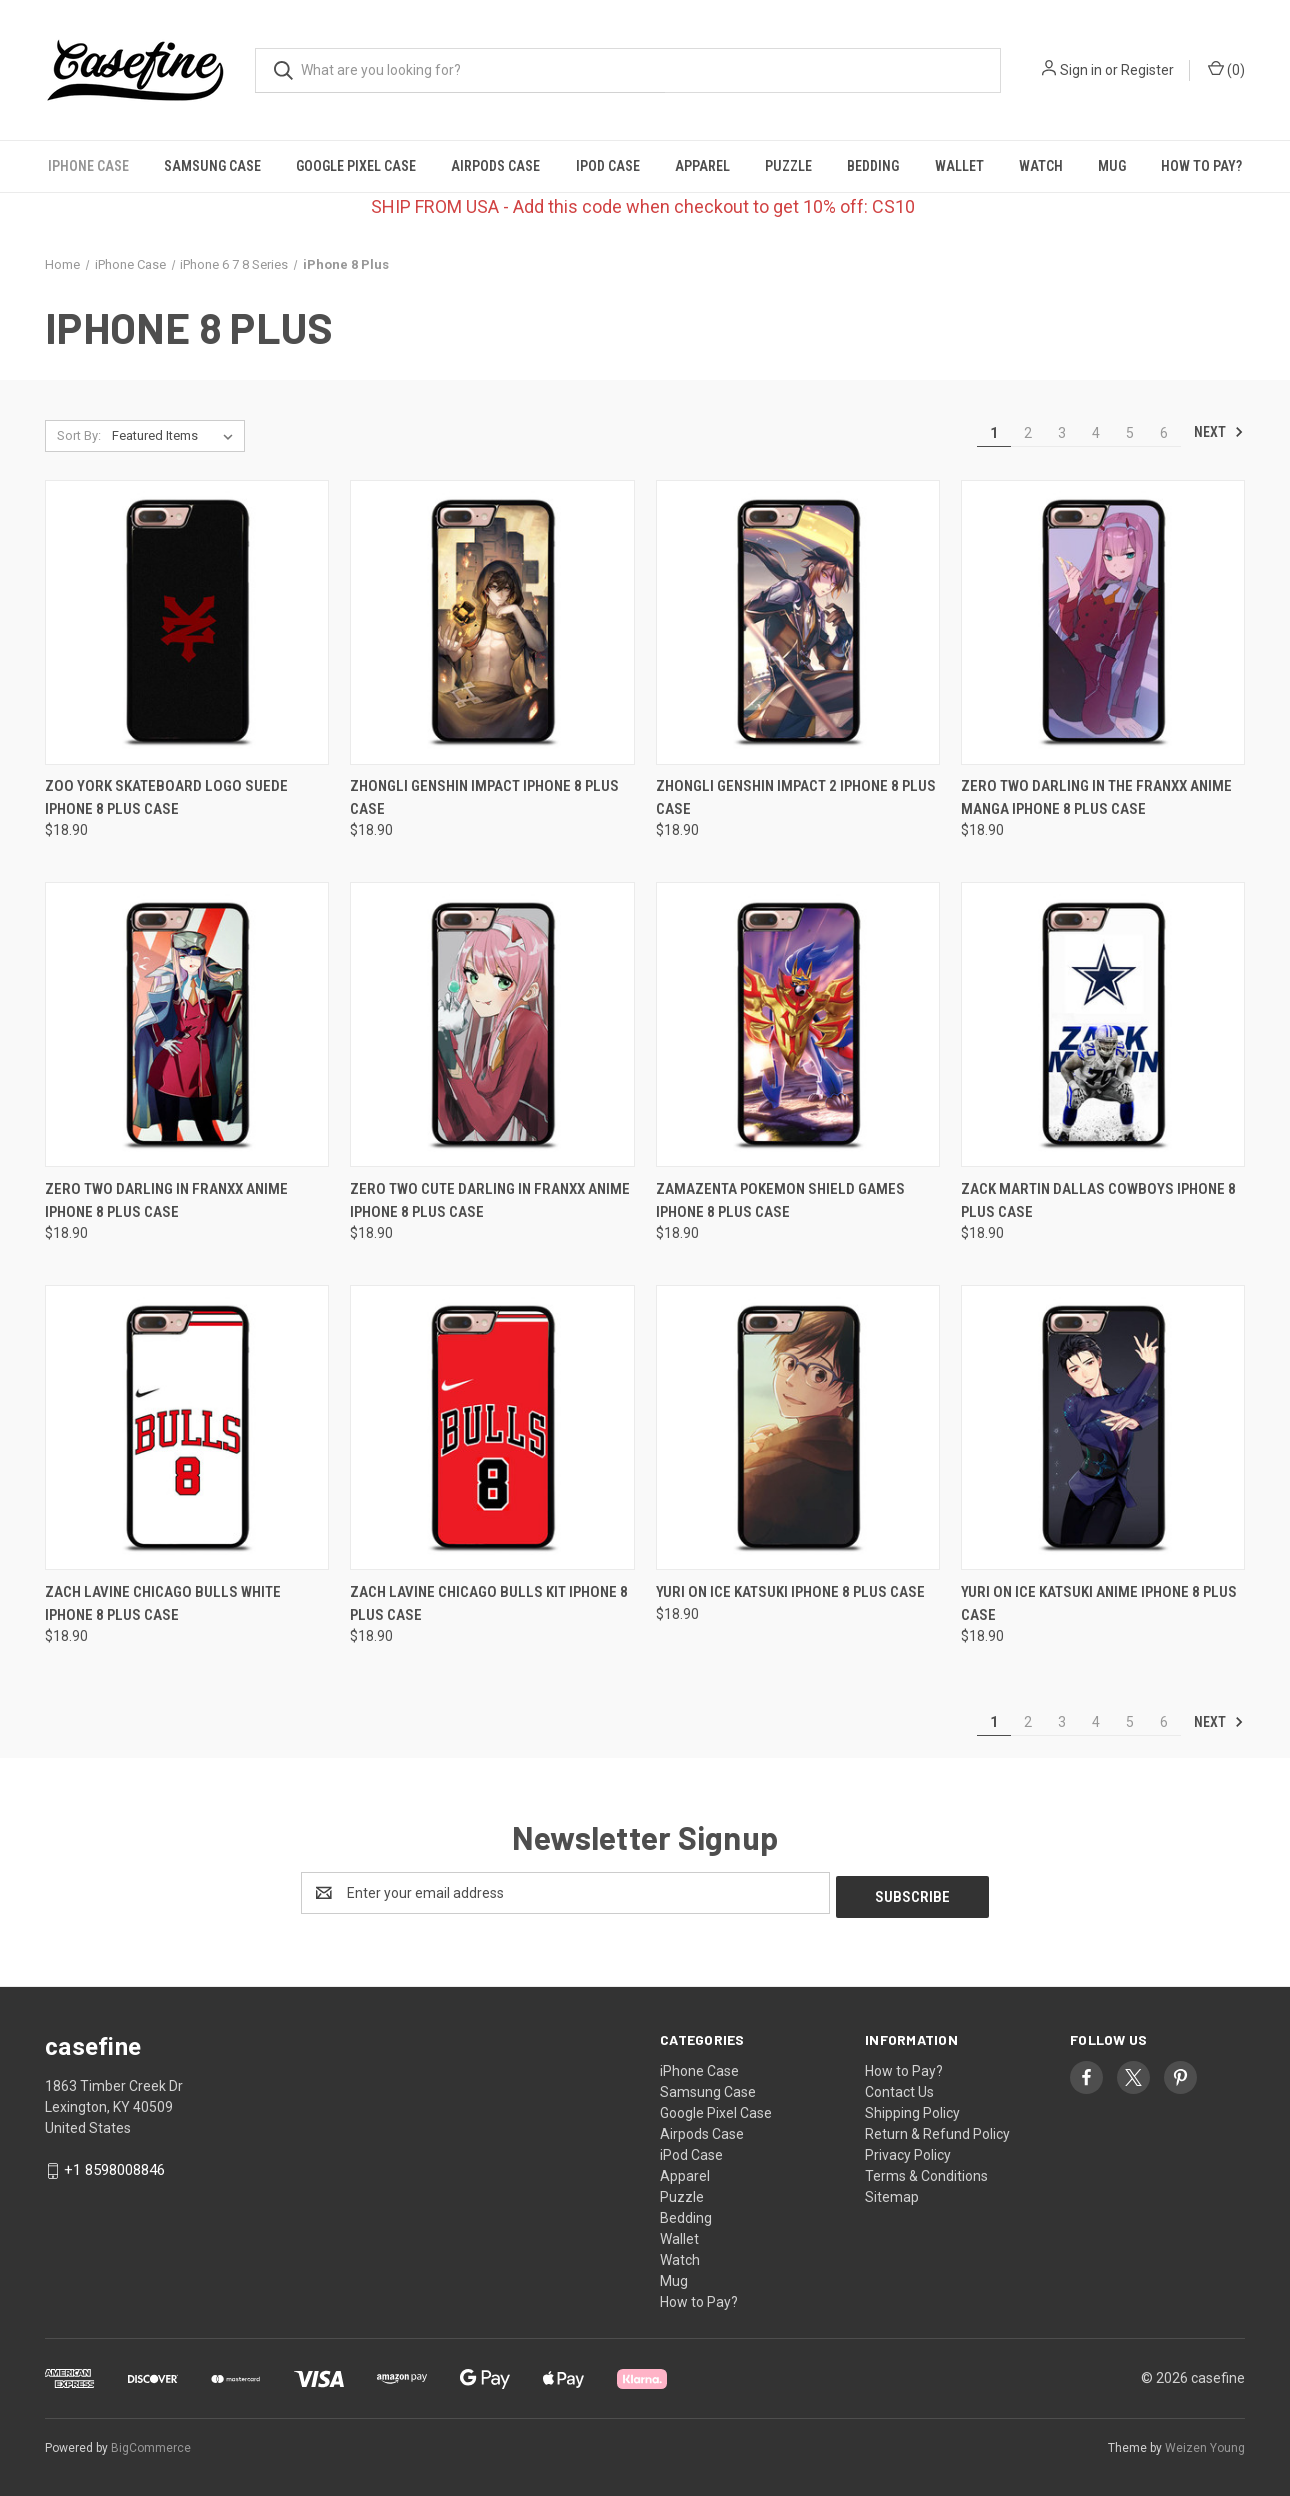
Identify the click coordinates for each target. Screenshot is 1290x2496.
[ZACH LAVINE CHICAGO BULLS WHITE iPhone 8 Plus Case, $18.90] (187, 1427)
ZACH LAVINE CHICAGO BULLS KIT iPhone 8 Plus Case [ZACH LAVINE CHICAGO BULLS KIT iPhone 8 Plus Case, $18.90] (489, 1603)
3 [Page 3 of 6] (1062, 433)
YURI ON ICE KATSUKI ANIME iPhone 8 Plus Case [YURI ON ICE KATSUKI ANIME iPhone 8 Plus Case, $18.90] (1099, 1603)
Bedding (873, 166)
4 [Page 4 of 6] (1096, 433)
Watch (1041, 166)
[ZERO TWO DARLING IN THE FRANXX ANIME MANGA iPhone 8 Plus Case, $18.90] (1103, 622)
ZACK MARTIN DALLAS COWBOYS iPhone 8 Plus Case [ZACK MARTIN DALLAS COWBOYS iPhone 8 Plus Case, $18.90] (1098, 1200)
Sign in (1081, 70)
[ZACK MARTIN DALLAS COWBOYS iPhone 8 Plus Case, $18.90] (1103, 1024)
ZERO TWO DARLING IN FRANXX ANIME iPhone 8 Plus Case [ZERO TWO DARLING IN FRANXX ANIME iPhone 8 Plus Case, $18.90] (166, 1200)
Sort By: (79, 435)
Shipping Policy (912, 2109)
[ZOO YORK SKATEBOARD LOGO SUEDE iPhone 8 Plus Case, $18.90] (187, 622)
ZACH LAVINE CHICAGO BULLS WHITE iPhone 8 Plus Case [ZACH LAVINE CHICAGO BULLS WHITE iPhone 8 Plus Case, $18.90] (163, 1603)
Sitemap (892, 2193)
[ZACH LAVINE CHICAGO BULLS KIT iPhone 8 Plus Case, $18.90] (492, 1427)
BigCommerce (151, 2445)
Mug (1112, 166)
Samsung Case (212, 166)
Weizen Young (1205, 2445)
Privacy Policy (908, 2151)
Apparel (702, 166)
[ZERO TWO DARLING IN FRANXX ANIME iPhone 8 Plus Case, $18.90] (187, 1024)
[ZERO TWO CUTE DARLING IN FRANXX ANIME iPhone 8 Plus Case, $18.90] (492, 1024)
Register (1147, 70)
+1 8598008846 (114, 2166)
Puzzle (788, 166)
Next (1219, 432)
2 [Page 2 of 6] (1028, 433)
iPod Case (608, 166)
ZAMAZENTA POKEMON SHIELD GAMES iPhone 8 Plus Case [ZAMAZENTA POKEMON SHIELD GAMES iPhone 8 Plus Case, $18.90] (780, 1200)
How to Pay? (1201, 166)
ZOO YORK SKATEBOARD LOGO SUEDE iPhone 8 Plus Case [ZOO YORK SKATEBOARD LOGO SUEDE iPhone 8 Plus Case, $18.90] (166, 797)
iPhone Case (88, 166)
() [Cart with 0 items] (1226, 69)
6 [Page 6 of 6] (1164, 433)
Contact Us (899, 2088)
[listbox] (176, 436)
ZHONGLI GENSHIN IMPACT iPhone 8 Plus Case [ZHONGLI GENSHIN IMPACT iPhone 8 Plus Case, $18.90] (484, 797)
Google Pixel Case (356, 166)
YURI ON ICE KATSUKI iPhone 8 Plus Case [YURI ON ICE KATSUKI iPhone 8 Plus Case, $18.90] (790, 1592)
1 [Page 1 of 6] (994, 433)
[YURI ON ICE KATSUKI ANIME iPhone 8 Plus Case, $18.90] (1103, 1427)
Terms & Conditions (926, 2172)
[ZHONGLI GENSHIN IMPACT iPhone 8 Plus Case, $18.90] (492, 622)
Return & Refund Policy (937, 2130)
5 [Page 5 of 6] (1130, 433)
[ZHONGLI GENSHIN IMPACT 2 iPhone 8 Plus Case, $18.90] (798, 622)
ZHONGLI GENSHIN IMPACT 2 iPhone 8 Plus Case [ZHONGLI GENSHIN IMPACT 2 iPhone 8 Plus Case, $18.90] (796, 797)
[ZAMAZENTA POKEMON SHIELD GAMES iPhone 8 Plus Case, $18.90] (798, 1024)
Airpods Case (495, 166)
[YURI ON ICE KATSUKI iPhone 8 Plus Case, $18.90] (798, 1427)
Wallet (959, 166)
